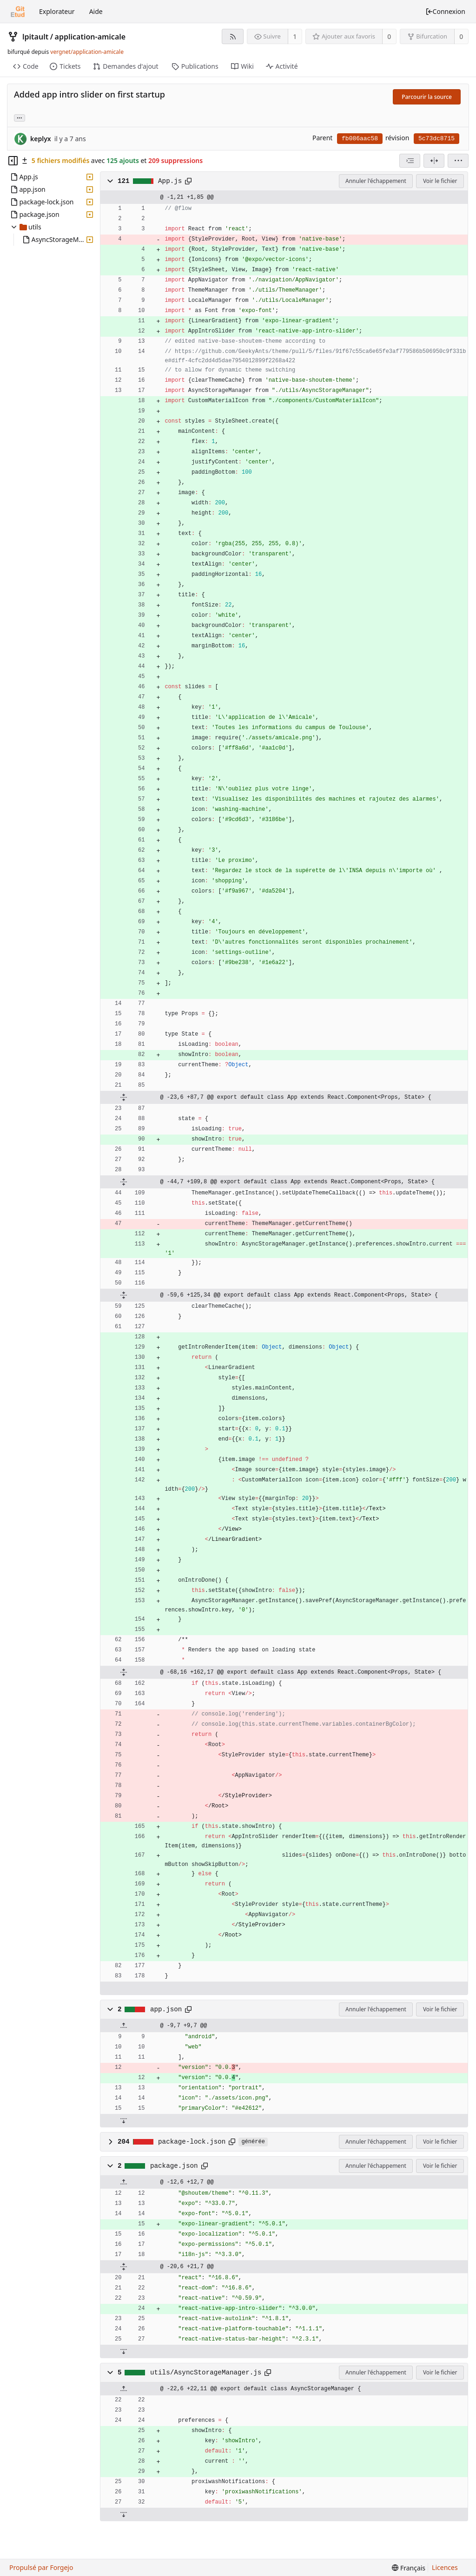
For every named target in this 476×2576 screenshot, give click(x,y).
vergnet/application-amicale (87, 52)
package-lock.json (191, 2142)
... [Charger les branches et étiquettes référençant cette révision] (19, 117)
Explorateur (57, 11)
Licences (445, 2567)
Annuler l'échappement (375, 181)
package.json (174, 2166)
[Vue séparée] (433, 161)
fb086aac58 (360, 138)
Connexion (445, 11)
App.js (170, 181)
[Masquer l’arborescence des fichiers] (13, 160)
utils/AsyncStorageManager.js (205, 2372)
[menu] (458, 161)
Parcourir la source (427, 97)
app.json (166, 2009)
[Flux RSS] (233, 36)
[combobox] (409, 161)
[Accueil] (18, 11)
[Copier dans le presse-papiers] (188, 181)
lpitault (35, 36)
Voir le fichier (440, 181)
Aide (96, 11)
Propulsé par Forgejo (41, 2567)
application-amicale (90, 36)
